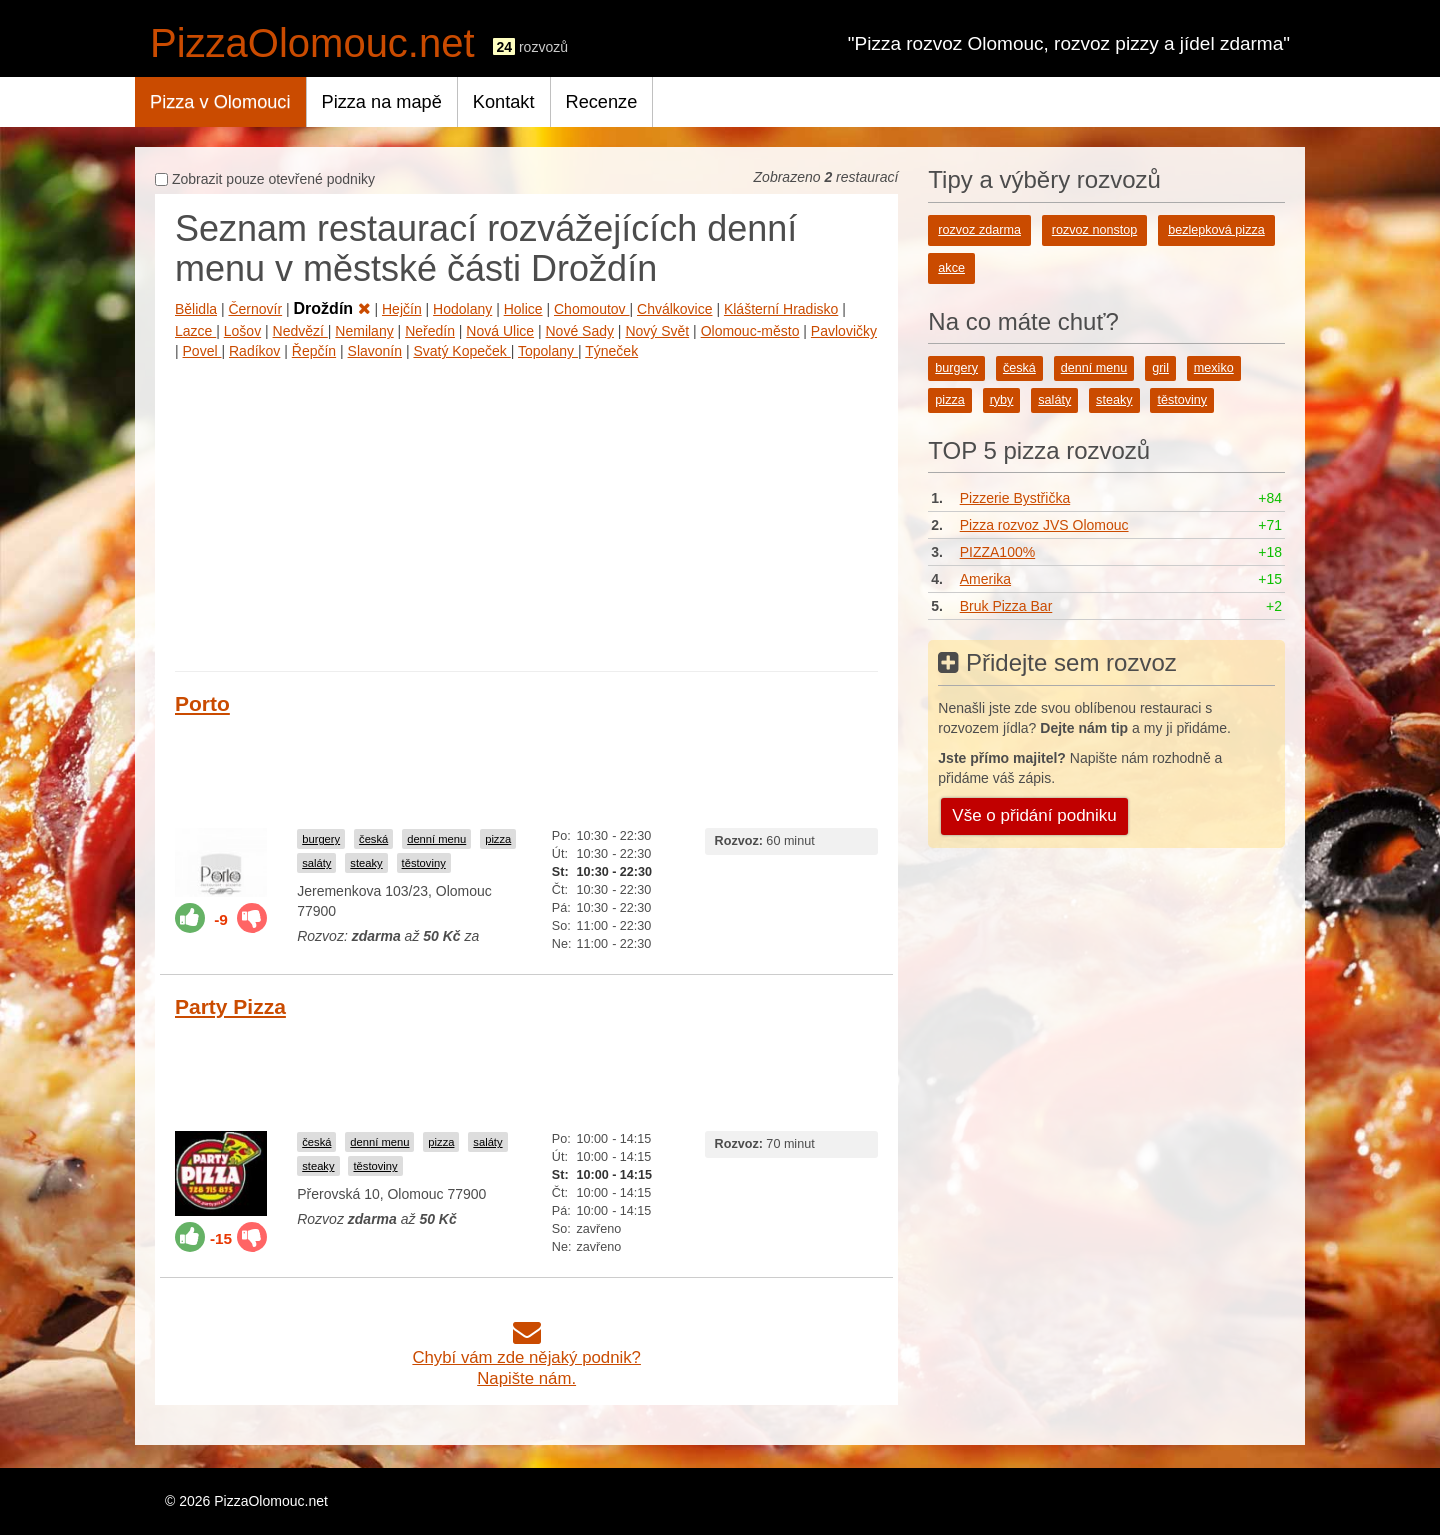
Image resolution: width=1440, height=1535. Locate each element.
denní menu (436, 839)
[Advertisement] (526, 511)
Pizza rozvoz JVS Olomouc (1044, 525)
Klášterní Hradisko (781, 309)
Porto (202, 703)
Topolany (548, 351)
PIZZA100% (997, 552)
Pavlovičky (844, 331)
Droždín (332, 308)
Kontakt (504, 102)
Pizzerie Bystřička (1015, 498)
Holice (523, 309)
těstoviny (424, 863)
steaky (366, 863)
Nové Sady (579, 331)
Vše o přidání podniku (1034, 815)
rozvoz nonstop (1094, 230)
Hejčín (402, 309)
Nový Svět (657, 331)
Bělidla (196, 309)
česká (373, 839)
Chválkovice (674, 309)
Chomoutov (591, 309)
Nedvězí (300, 331)
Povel (202, 351)
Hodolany (462, 309)
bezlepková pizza (1216, 230)
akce (951, 268)
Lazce (195, 331)
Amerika (985, 579)
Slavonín (375, 351)
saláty (316, 863)
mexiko (1214, 368)
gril (1160, 368)
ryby (1002, 400)
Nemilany (364, 331)
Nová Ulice (500, 331)
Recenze (602, 102)
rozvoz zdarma (979, 230)
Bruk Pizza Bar (1006, 606)
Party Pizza (230, 1006)
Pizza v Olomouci (220, 102)
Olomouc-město (750, 331)
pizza (498, 839)
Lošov (242, 331)
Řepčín (314, 351)
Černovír (255, 309)
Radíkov (254, 351)
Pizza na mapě (382, 102)
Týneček (611, 351)
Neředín (430, 331)
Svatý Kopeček (461, 351)
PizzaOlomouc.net (312, 43)
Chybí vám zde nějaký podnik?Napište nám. (526, 1357)
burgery (321, 839)
